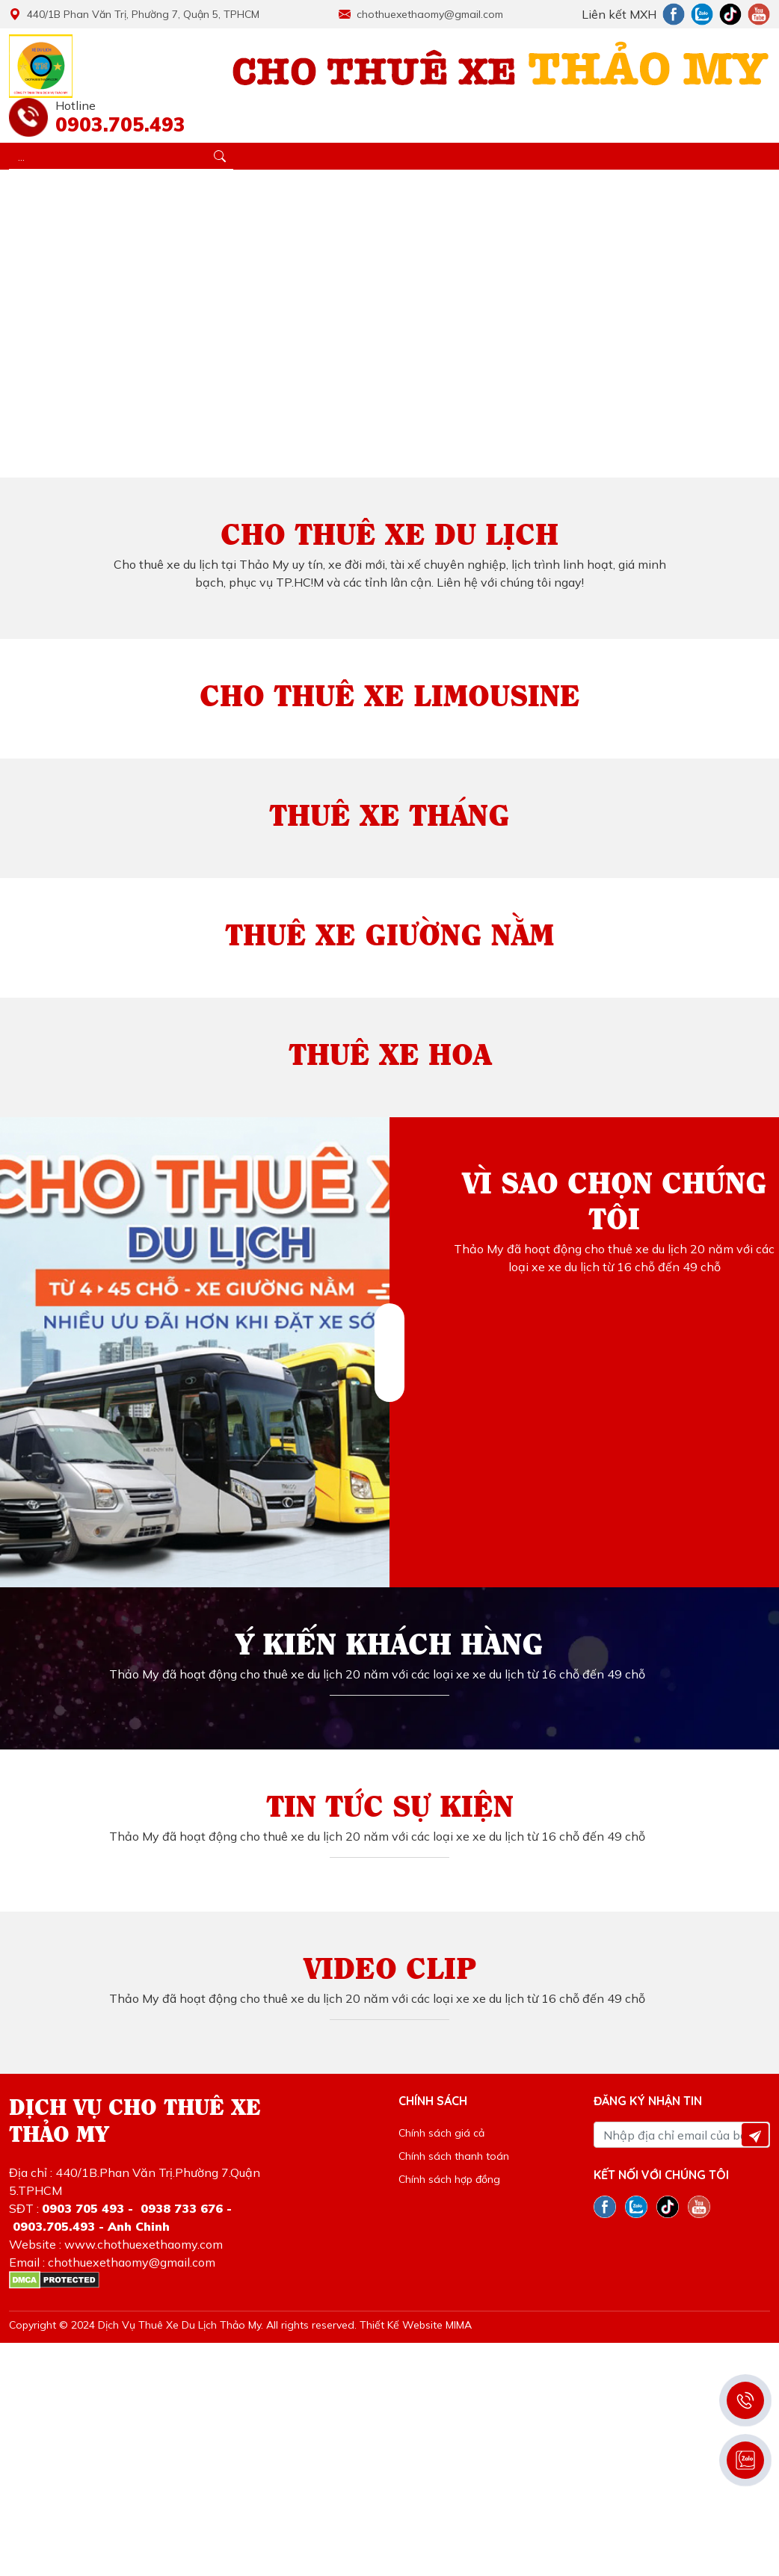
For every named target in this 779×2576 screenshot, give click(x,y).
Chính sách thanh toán (453, 2156)
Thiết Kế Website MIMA (416, 2325)
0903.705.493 (116, 124)
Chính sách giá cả (441, 2133)
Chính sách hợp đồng (449, 2179)
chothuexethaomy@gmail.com (421, 14)
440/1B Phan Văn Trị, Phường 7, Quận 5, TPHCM (134, 14)
